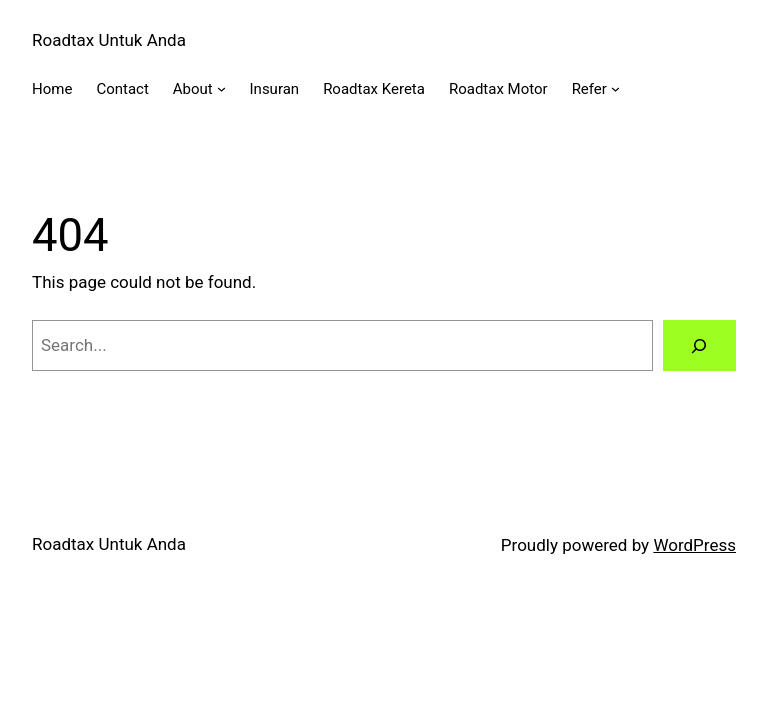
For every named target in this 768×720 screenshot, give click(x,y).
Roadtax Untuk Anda (109, 40)
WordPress (694, 545)
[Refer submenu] (615, 88)
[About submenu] (221, 88)
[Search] (699, 345)
